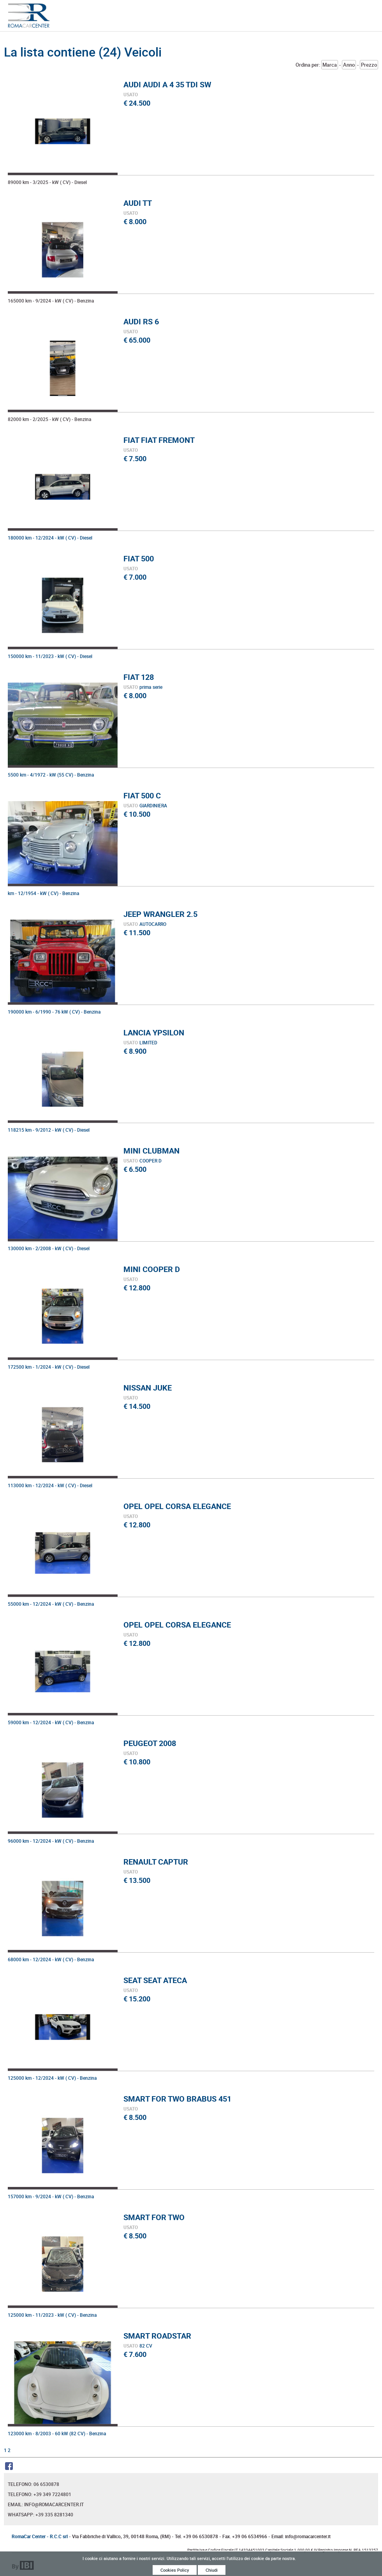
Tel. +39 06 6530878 (196, 2536)
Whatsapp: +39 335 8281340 (40, 2514)
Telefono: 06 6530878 (33, 2484)
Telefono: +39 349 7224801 (39, 2494)
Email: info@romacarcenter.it (46, 2504)
